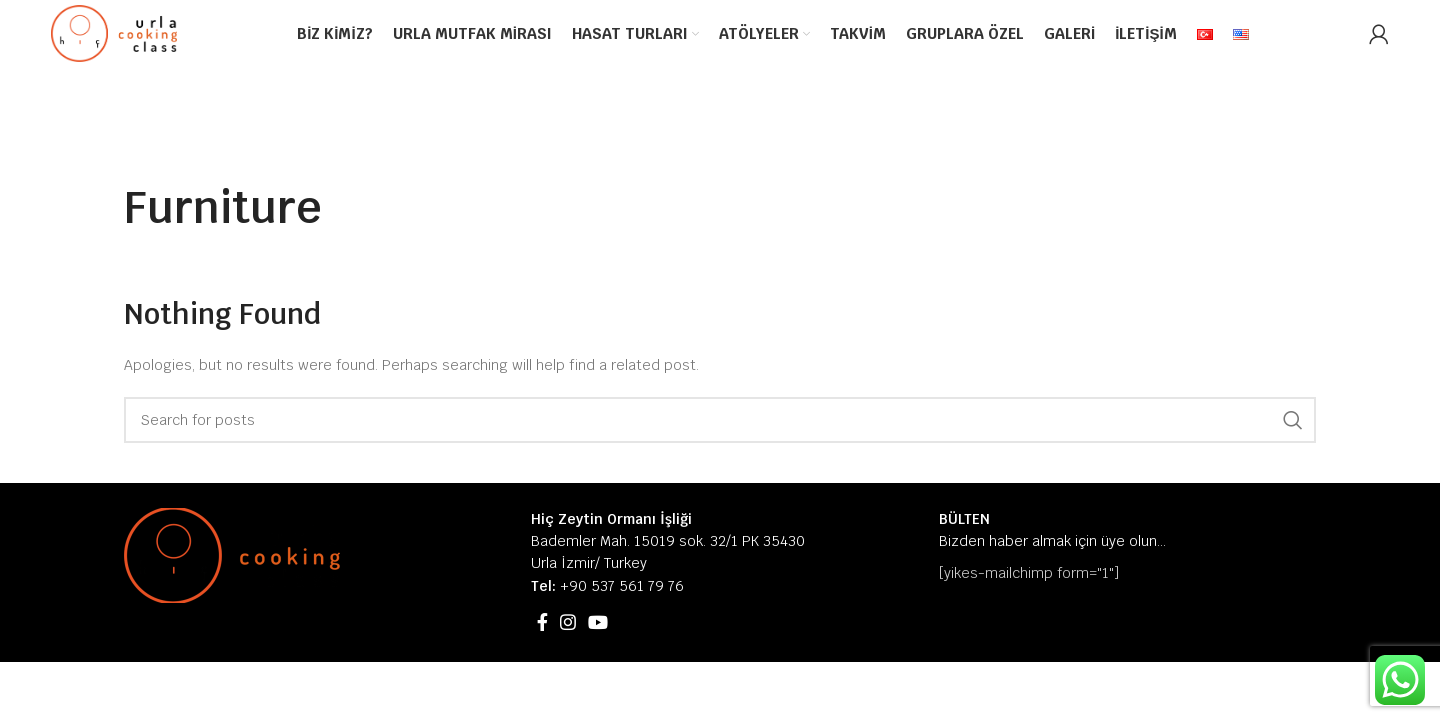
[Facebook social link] (542, 622)
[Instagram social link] (568, 622)
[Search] (720, 420)
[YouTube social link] (598, 622)
